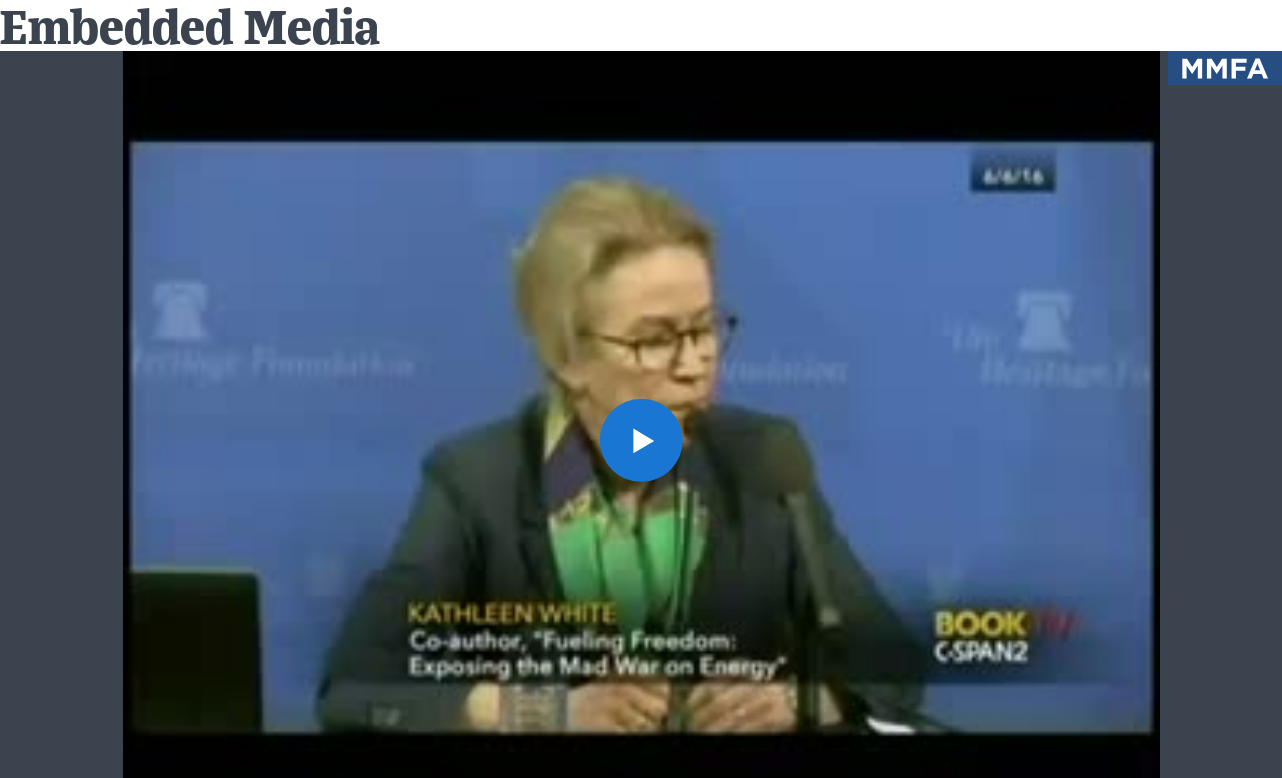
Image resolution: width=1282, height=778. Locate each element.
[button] (640, 439)
